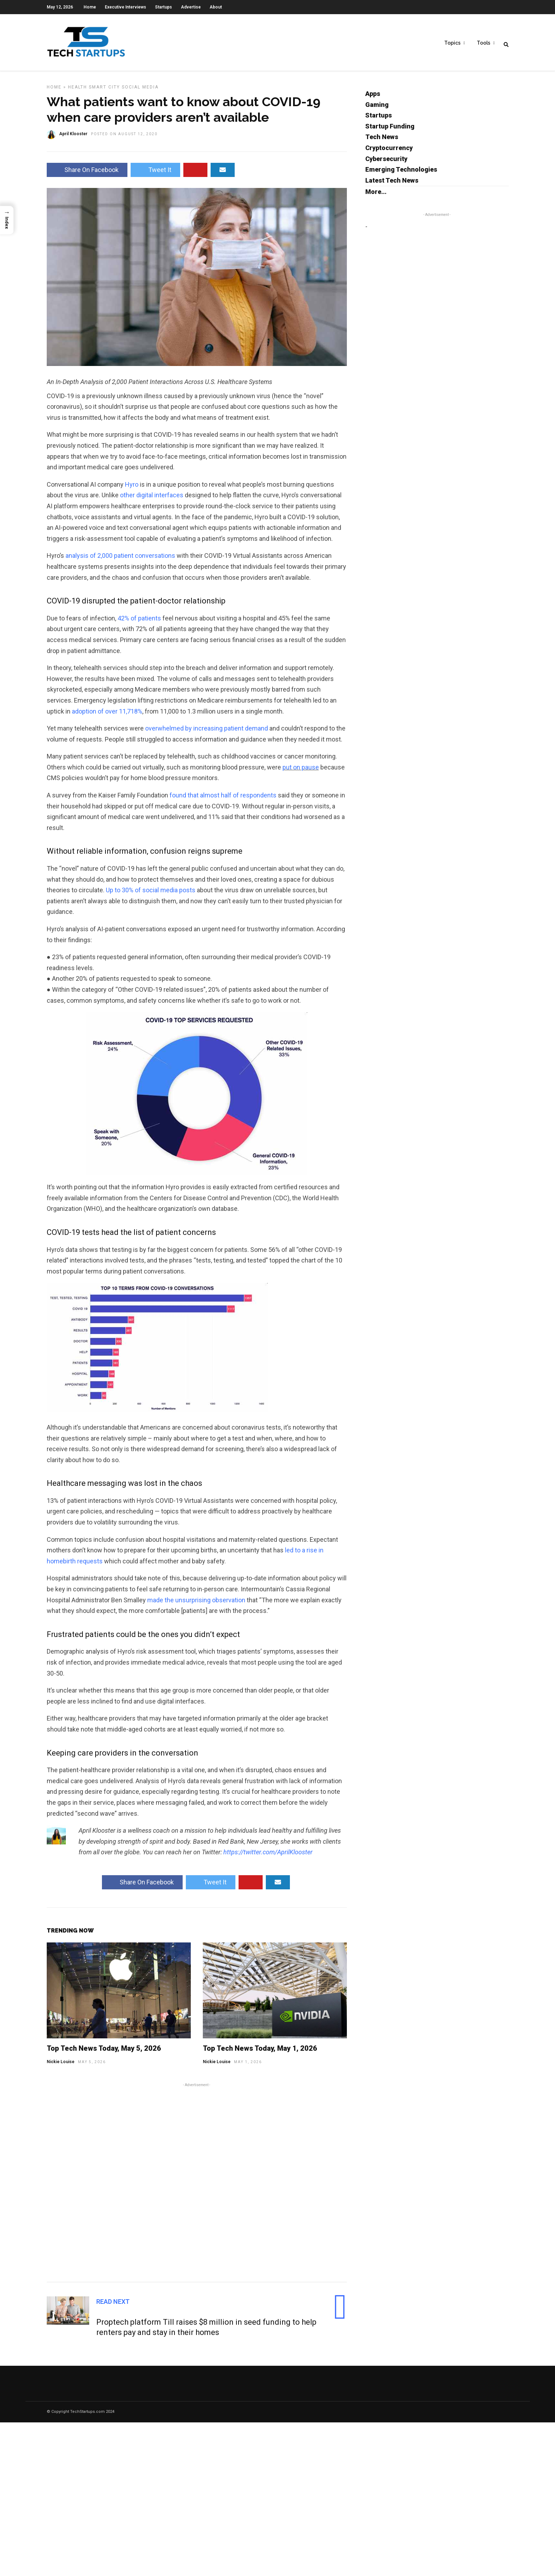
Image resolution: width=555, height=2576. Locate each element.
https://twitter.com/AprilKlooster (268, 1856)
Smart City (104, 91)
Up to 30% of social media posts (150, 894)
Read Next (113, 2305)
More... (376, 196)
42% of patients (139, 622)
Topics (452, 43)
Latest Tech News (391, 184)
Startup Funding (389, 130)
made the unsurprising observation (196, 1604)
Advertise (191, 7)
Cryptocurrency (389, 152)
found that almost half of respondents (223, 799)
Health (77, 91)
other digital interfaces (151, 499)
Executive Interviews (125, 7)
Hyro (131, 488)
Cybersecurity (386, 163)
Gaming (377, 109)
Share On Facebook (87, 174)
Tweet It (155, 174)
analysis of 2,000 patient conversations (120, 559)
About (216, 7)
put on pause (300, 771)
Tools (483, 43)
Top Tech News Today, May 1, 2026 (260, 2052)
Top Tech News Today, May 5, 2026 (104, 2052)
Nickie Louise (60, 2065)
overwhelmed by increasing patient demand (206, 732)
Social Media (140, 91)
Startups (163, 7)
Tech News (381, 141)
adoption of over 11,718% (107, 715)
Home (90, 7)
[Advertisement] (197, 2186)
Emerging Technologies (401, 173)
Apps (372, 98)
